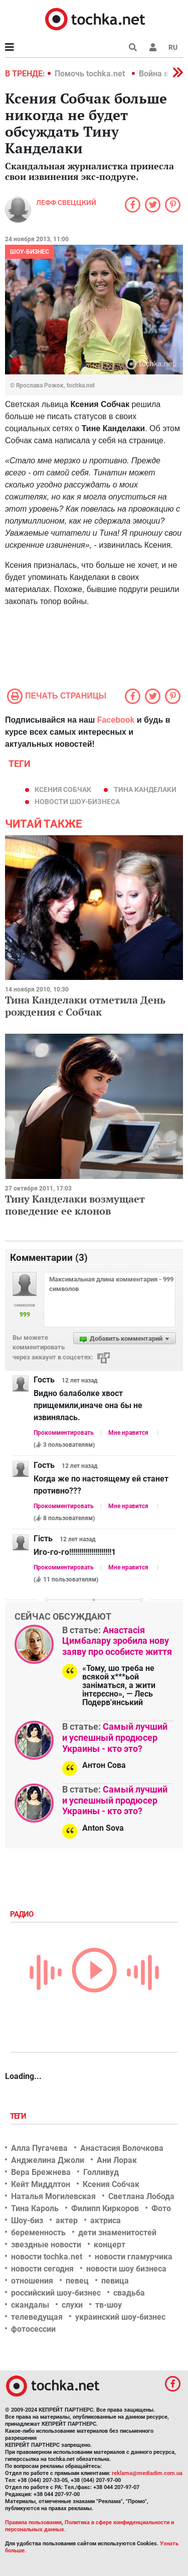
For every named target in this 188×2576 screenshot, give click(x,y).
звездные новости (46, 2244)
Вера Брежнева (41, 2172)
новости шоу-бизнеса (77, 802)
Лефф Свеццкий (66, 203)
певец (77, 2281)
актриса (105, 2220)
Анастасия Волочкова (121, 2148)
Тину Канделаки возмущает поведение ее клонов (75, 1205)
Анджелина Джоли (47, 2160)
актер (67, 2220)
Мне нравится (128, 1432)
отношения (32, 2281)
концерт (109, 2244)
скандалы (30, 2305)
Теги (19, 2116)
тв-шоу (108, 2305)
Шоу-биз (27, 2220)
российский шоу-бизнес (56, 2293)
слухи (72, 2305)
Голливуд (101, 2172)
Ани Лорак (117, 2160)
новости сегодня (42, 2268)
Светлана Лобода (141, 2196)
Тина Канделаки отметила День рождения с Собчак (85, 1006)
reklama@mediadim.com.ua (147, 2473)
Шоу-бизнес (29, 251)
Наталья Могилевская (53, 2196)
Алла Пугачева (39, 2148)
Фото (161, 2208)
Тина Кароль (35, 2208)
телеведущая (37, 2317)
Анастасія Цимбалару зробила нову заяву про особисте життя (117, 1641)
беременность (38, 2232)
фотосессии (33, 2329)
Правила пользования (33, 2522)
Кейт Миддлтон (40, 2184)
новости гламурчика (133, 2256)
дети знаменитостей (117, 2232)
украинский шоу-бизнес (120, 2317)
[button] (153, 47)
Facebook (116, 720)
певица (115, 2281)
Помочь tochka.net (91, 73)
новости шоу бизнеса (126, 2268)
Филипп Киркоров (105, 2208)
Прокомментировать (64, 1432)
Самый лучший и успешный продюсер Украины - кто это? (114, 1737)
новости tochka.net (46, 2256)
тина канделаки (145, 789)
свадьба (129, 2293)
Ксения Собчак (63, 789)
